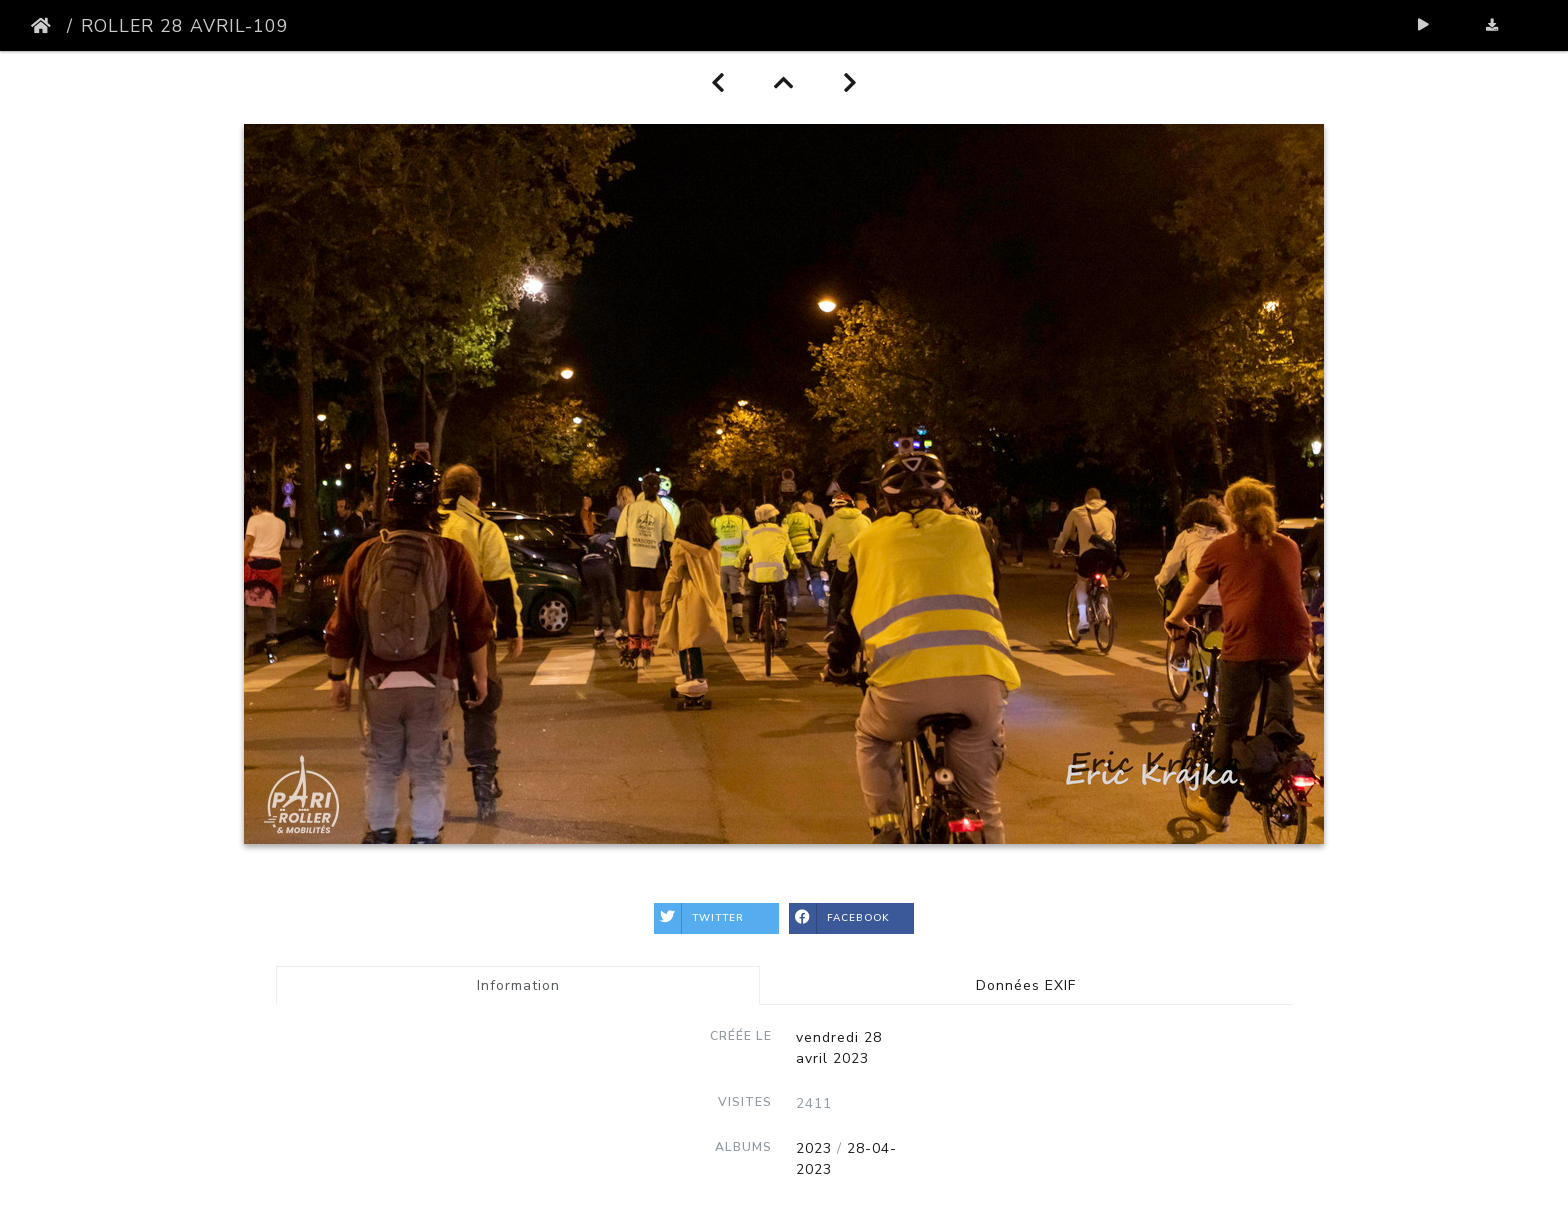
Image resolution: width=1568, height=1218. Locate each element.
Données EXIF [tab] (1026, 985)
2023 (814, 1148)
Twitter (699, 918)
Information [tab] (518, 985)
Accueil (45, 26)
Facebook (839, 918)
